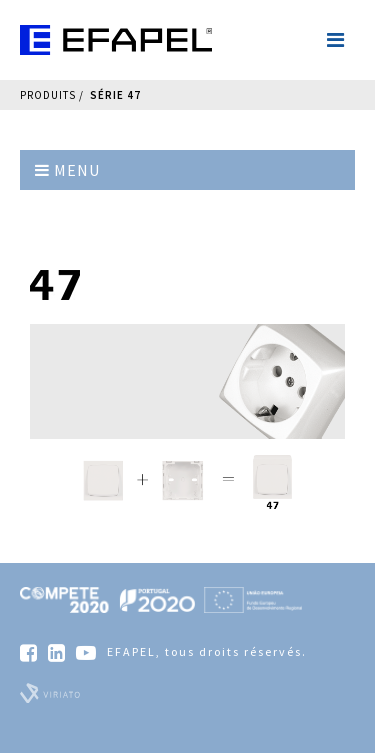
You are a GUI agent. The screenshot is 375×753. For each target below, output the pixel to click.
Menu (67, 170)
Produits (48, 95)
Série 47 (115, 95)
